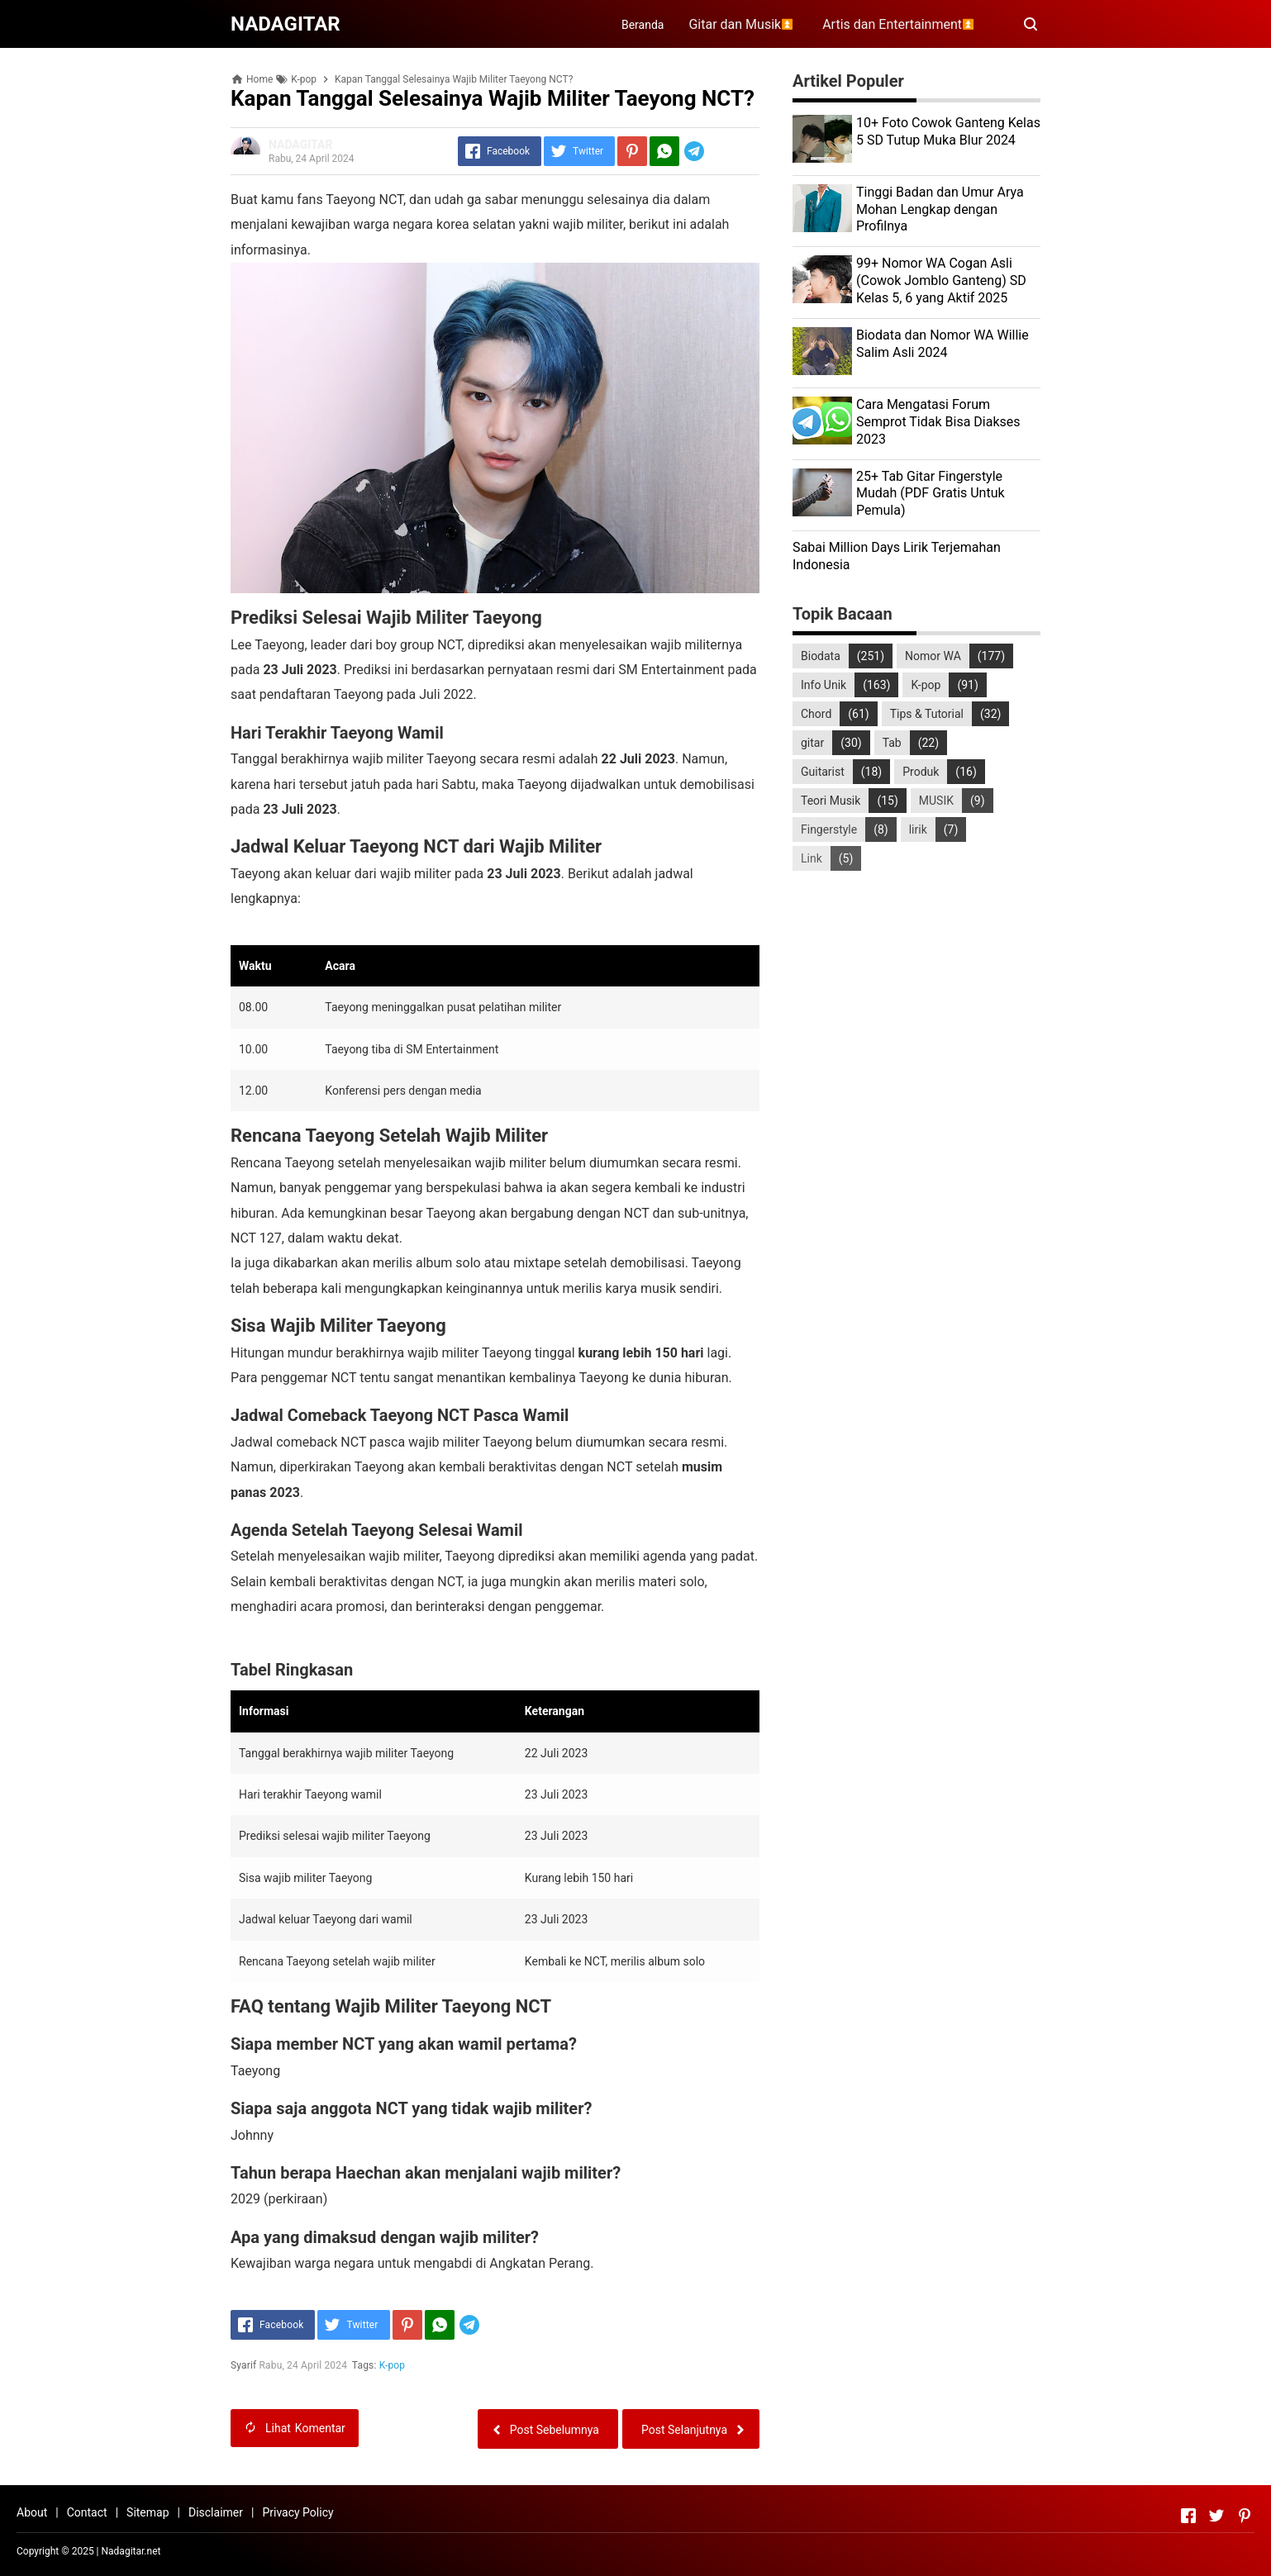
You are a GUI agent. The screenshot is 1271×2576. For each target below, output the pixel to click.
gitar (812, 742)
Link (811, 858)
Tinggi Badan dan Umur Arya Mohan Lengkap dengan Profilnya (940, 209)
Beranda (642, 24)
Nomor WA (933, 656)
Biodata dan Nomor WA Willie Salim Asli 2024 (942, 343)
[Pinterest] (632, 151)
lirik (918, 829)
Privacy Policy (297, 2512)
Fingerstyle (829, 829)
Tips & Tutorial (927, 713)
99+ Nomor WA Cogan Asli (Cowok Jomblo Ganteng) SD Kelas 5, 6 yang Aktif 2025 (941, 280)
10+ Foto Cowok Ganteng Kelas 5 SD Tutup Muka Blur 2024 (948, 131)
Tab (892, 742)
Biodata (820, 656)
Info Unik (823, 685)
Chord (816, 713)
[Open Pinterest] (1244, 2516)
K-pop (392, 2365)
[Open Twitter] (1216, 2516)
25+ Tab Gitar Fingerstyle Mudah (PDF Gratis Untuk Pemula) (930, 493)
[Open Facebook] (1188, 2516)
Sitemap (147, 2512)
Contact (87, 2512)
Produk (920, 771)
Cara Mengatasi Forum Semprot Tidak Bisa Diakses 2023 (938, 422)
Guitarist (823, 771)
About (32, 2512)
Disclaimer (215, 2512)
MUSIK (936, 800)
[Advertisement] (916, 1050)
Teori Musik (830, 800)
